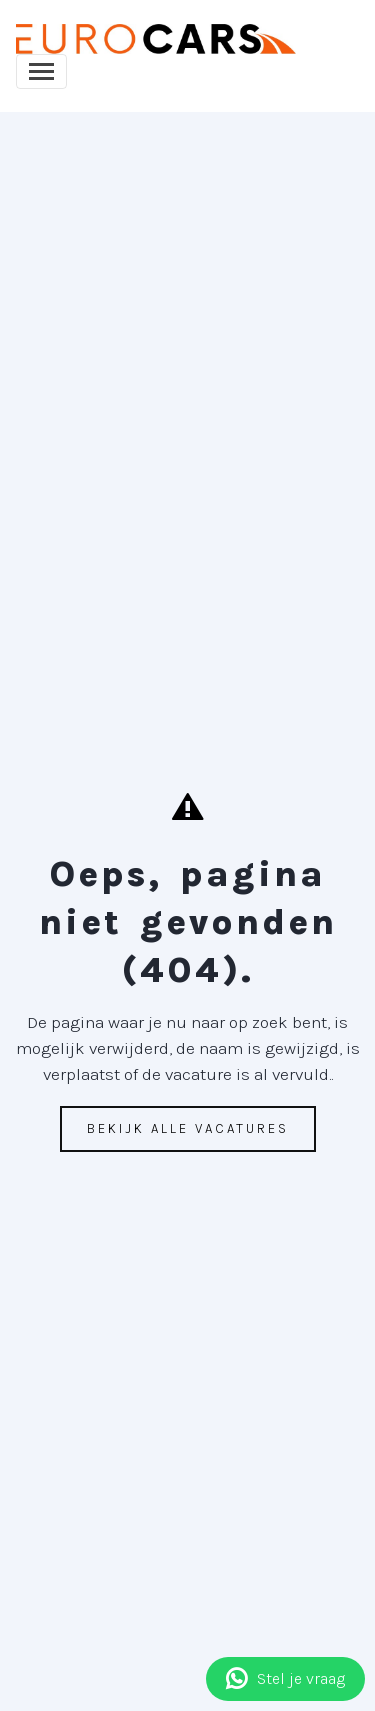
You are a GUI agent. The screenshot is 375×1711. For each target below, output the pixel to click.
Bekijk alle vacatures (188, 1128)
